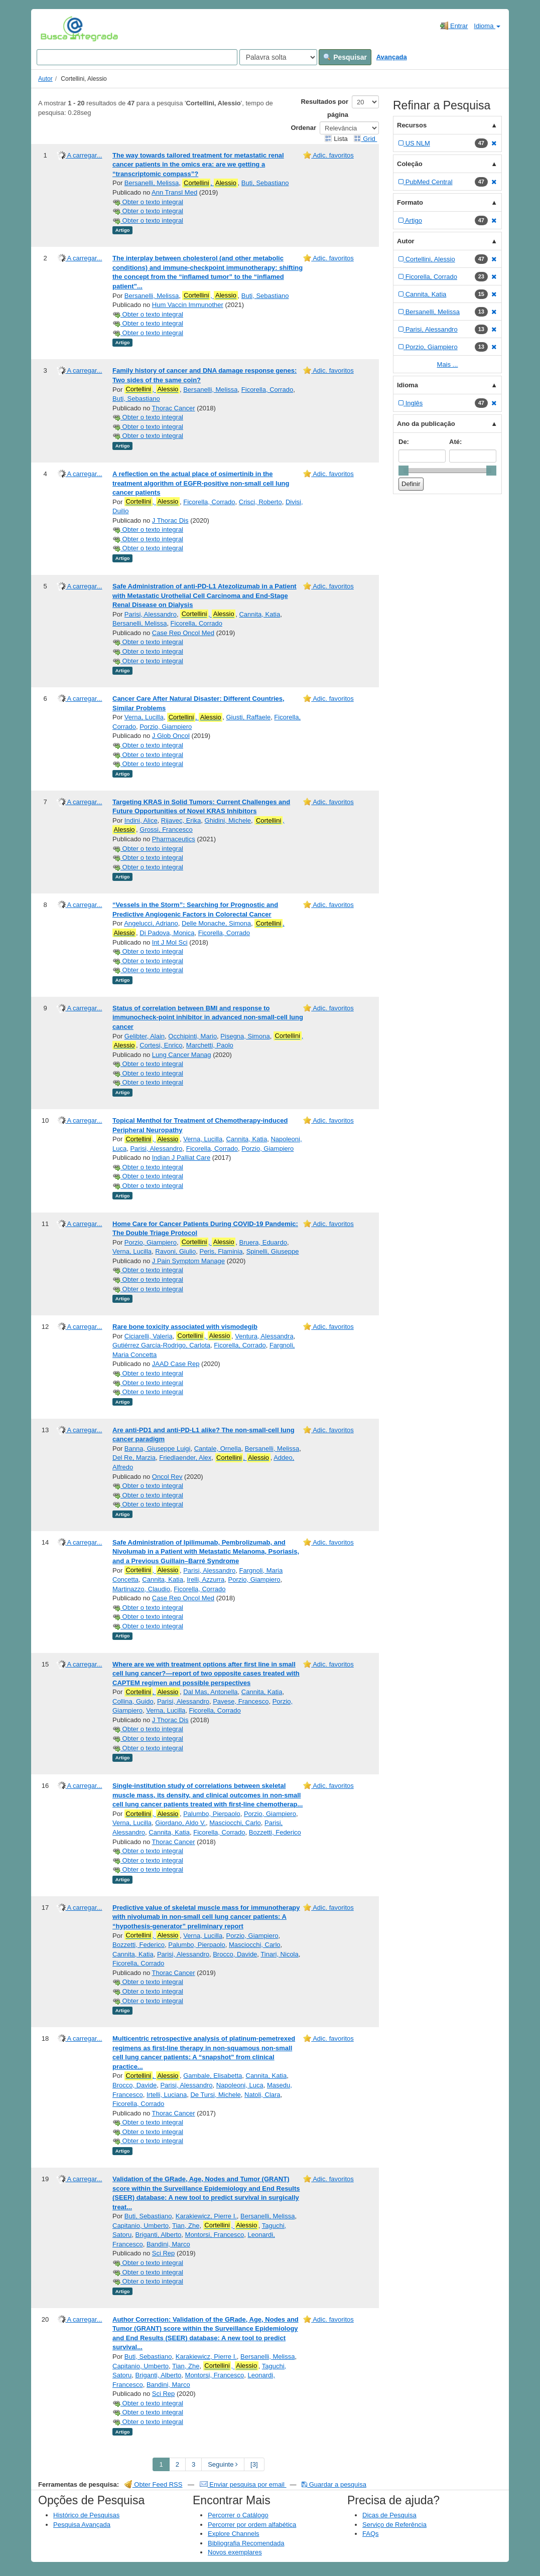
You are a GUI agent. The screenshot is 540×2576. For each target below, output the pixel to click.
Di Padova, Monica (167, 933)
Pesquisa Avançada (81, 2524)
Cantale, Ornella (217, 1448)
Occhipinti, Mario (192, 1036)
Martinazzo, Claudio (141, 1589)
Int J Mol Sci (170, 942)
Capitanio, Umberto (140, 2225)
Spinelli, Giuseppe (272, 1251)
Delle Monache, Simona (216, 923)
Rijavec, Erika (181, 820)
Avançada (391, 57)
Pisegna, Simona (244, 1036)
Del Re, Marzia (134, 1457)
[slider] (403, 471)
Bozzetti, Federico (275, 1832)
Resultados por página (324, 108)
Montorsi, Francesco (214, 2234)
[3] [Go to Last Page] (253, 2464)
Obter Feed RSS (153, 2484)
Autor (45, 78)
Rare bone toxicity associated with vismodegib (184, 1326)
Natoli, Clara (262, 2094)
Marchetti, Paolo (209, 1045)
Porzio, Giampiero (166, 726)
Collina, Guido (133, 1701)
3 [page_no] (193, 2464)
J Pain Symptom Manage (188, 1261)
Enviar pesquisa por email (243, 2484)
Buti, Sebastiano (265, 183)
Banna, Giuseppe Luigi (157, 1448)
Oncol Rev (167, 1476)
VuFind (56, 28)
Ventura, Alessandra (264, 1336)
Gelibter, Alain (144, 1036)
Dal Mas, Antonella (210, 1692)
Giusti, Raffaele (248, 717)
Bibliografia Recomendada (246, 2543)
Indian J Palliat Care (181, 1157)
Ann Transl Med (174, 192)
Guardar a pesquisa (334, 2484)
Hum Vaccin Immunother (187, 305)
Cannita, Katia (259, 614)
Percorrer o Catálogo (238, 2515)
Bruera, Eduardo (263, 1242)
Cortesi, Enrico (161, 1045)
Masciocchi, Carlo (235, 1823)
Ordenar (303, 127)
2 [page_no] (177, 2464)
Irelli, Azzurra (205, 1579)
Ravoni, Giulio (175, 1251)
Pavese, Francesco (240, 1701)
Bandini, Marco (168, 2244)
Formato (410, 202)
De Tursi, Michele (215, 2094)
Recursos (412, 125)
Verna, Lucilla (144, 717)
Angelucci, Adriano (151, 923)
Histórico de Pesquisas (86, 2515)
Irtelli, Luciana (167, 2094)
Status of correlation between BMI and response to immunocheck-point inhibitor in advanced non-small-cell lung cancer (207, 1017)
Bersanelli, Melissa (151, 183)
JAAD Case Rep (176, 1364)
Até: (455, 441)
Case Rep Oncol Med (183, 633)
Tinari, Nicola (279, 1954)
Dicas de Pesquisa (389, 2515)
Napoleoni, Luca (239, 2085)
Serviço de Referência (394, 2524)
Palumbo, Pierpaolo (211, 1813)
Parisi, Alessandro (150, 614)
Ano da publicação (426, 423)
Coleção (410, 164)
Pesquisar (345, 57)
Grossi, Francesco (166, 829)
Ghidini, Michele (228, 820)
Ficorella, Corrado (267, 389)
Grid (365, 138)
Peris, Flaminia (220, 1251)
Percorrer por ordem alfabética (252, 2524)
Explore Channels (233, 2533)
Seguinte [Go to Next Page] (223, 2464)
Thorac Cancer (173, 408)
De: (403, 441)
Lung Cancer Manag (181, 1054)
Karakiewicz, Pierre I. (206, 2216)
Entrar (454, 26)
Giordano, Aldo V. (180, 1823)
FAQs (370, 2533)
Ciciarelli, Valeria (148, 1336)
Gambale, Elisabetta (212, 2075)
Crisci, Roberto (260, 502)
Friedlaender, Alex (185, 1457)
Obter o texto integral (147, 202)
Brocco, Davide (235, 1954)
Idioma (487, 26)
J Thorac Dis (170, 520)
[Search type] (278, 57)
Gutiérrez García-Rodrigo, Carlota (161, 1345)
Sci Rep (163, 2253)
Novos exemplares (235, 2552)
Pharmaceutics (173, 839)
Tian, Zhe (185, 2225)
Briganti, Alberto (159, 2234)
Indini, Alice (141, 820)
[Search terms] (137, 57)
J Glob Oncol (171, 735)
